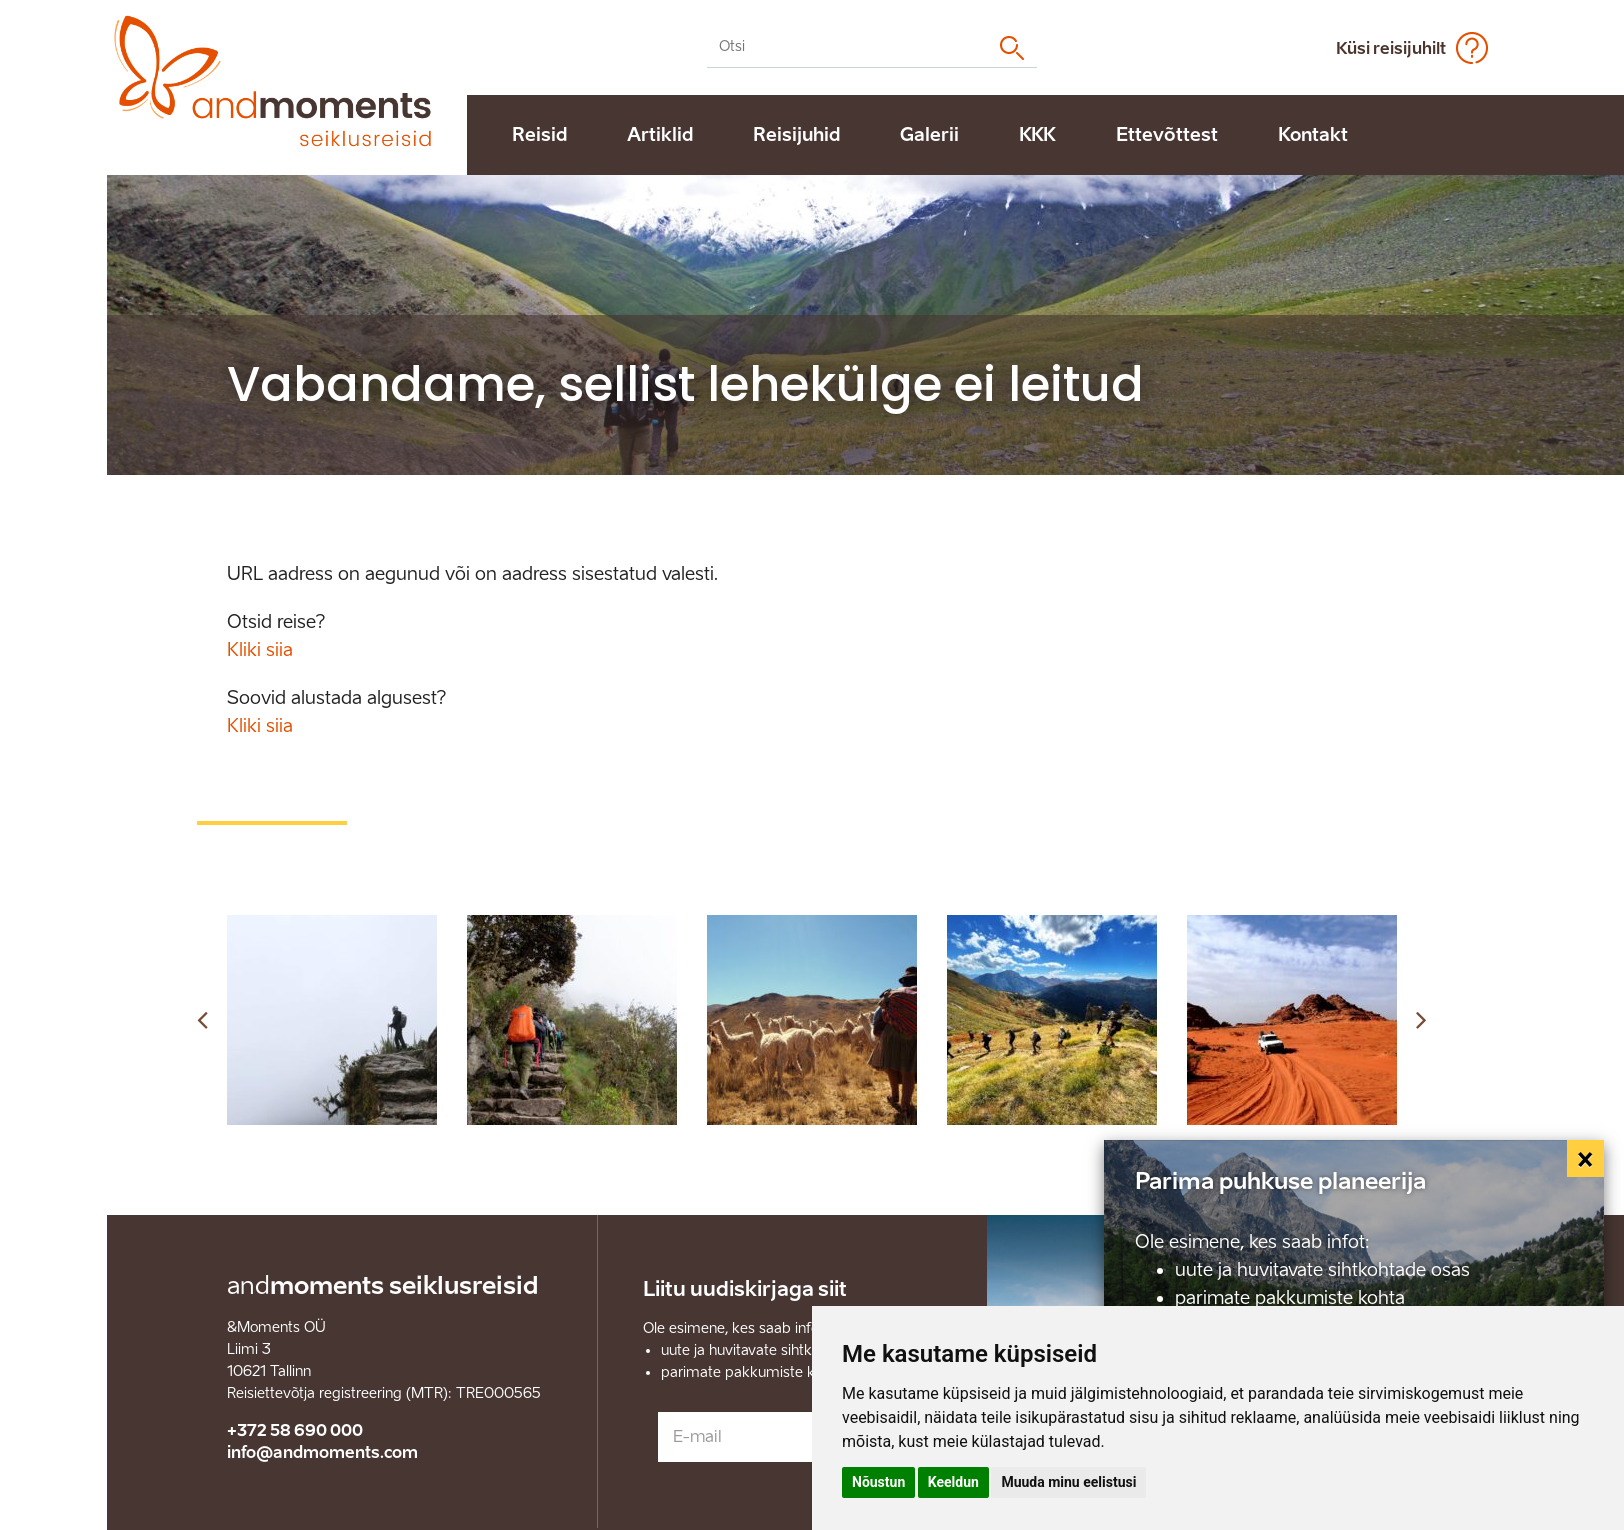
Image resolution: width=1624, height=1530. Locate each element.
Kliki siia (260, 650)
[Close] (1586, 1159)
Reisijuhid (796, 135)
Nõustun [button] (878, 1482)
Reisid (539, 135)
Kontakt (1313, 135)
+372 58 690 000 (295, 1430)
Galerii (929, 135)
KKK (1037, 135)
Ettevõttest (1167, 135)
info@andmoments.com (322, 1452)
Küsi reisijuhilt (1391, 48)
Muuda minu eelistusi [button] (1068, 1482)
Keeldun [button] (953, 1482)
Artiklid (660, 135)
